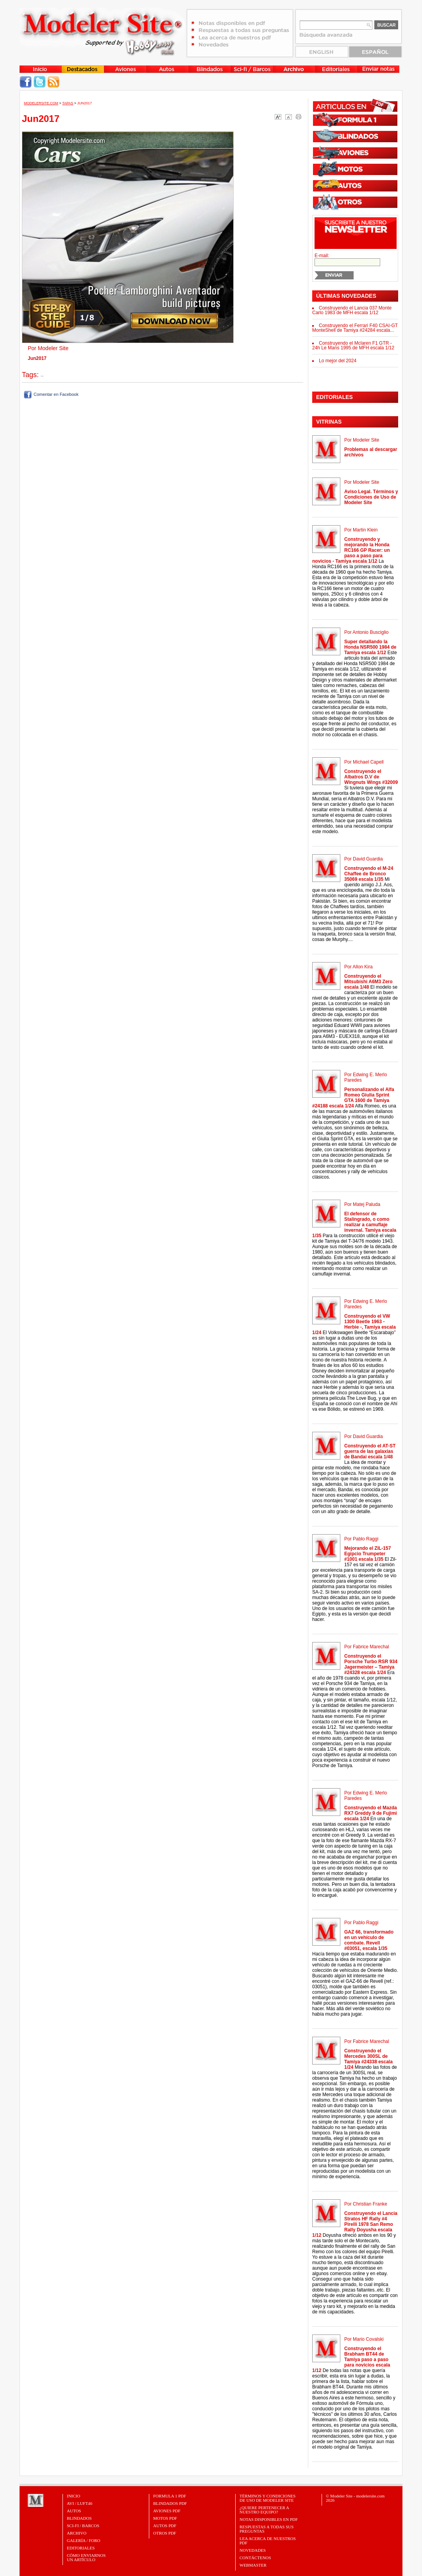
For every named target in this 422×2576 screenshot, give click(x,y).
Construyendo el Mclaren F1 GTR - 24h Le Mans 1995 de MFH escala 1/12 (353, 345)
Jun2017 (84, 103)
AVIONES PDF (167, 2510)
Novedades (253, 2550)
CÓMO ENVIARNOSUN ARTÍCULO (86, 2557)
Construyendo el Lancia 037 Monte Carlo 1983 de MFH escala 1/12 (352, 310)
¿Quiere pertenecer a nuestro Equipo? (264, 2509)
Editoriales (81, 2548)
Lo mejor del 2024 (337, 360)
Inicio (73, 2496)
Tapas (67, 103)
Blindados (79, 2518)
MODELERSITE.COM (41, 103)
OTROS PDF (164, 2533)
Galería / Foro (83, 2540)
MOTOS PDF (165, 2518)
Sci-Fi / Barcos (83, 2525)
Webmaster (253, 2565)
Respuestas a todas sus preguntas (266, 2528)
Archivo (76, 2533)
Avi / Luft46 (79, 2503)
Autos (74, 2510)
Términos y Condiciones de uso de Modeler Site (267, 2498)
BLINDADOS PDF (170, 2503)
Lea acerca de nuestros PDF (268, 2540)
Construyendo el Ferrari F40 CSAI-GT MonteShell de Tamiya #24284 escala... (355, 328)
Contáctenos (255, 2557)
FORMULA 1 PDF (169, 2496)
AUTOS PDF (164, 2525)
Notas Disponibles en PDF (269, 2519)
